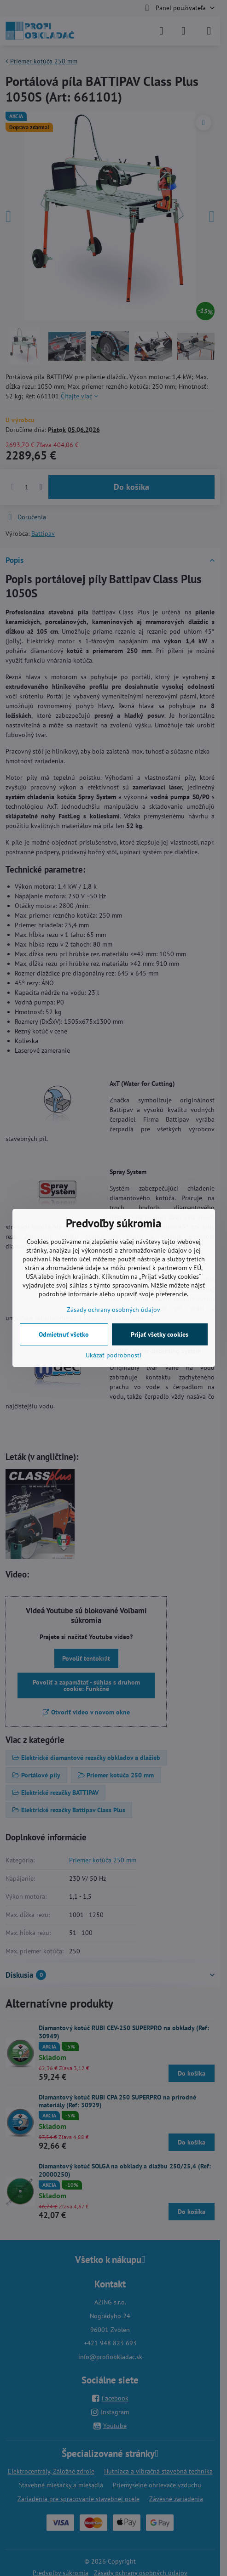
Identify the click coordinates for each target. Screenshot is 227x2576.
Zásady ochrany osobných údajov (113, 1309)
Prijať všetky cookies (159, 1334)
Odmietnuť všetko (64, 1334)
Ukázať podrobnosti (113, 1355)
